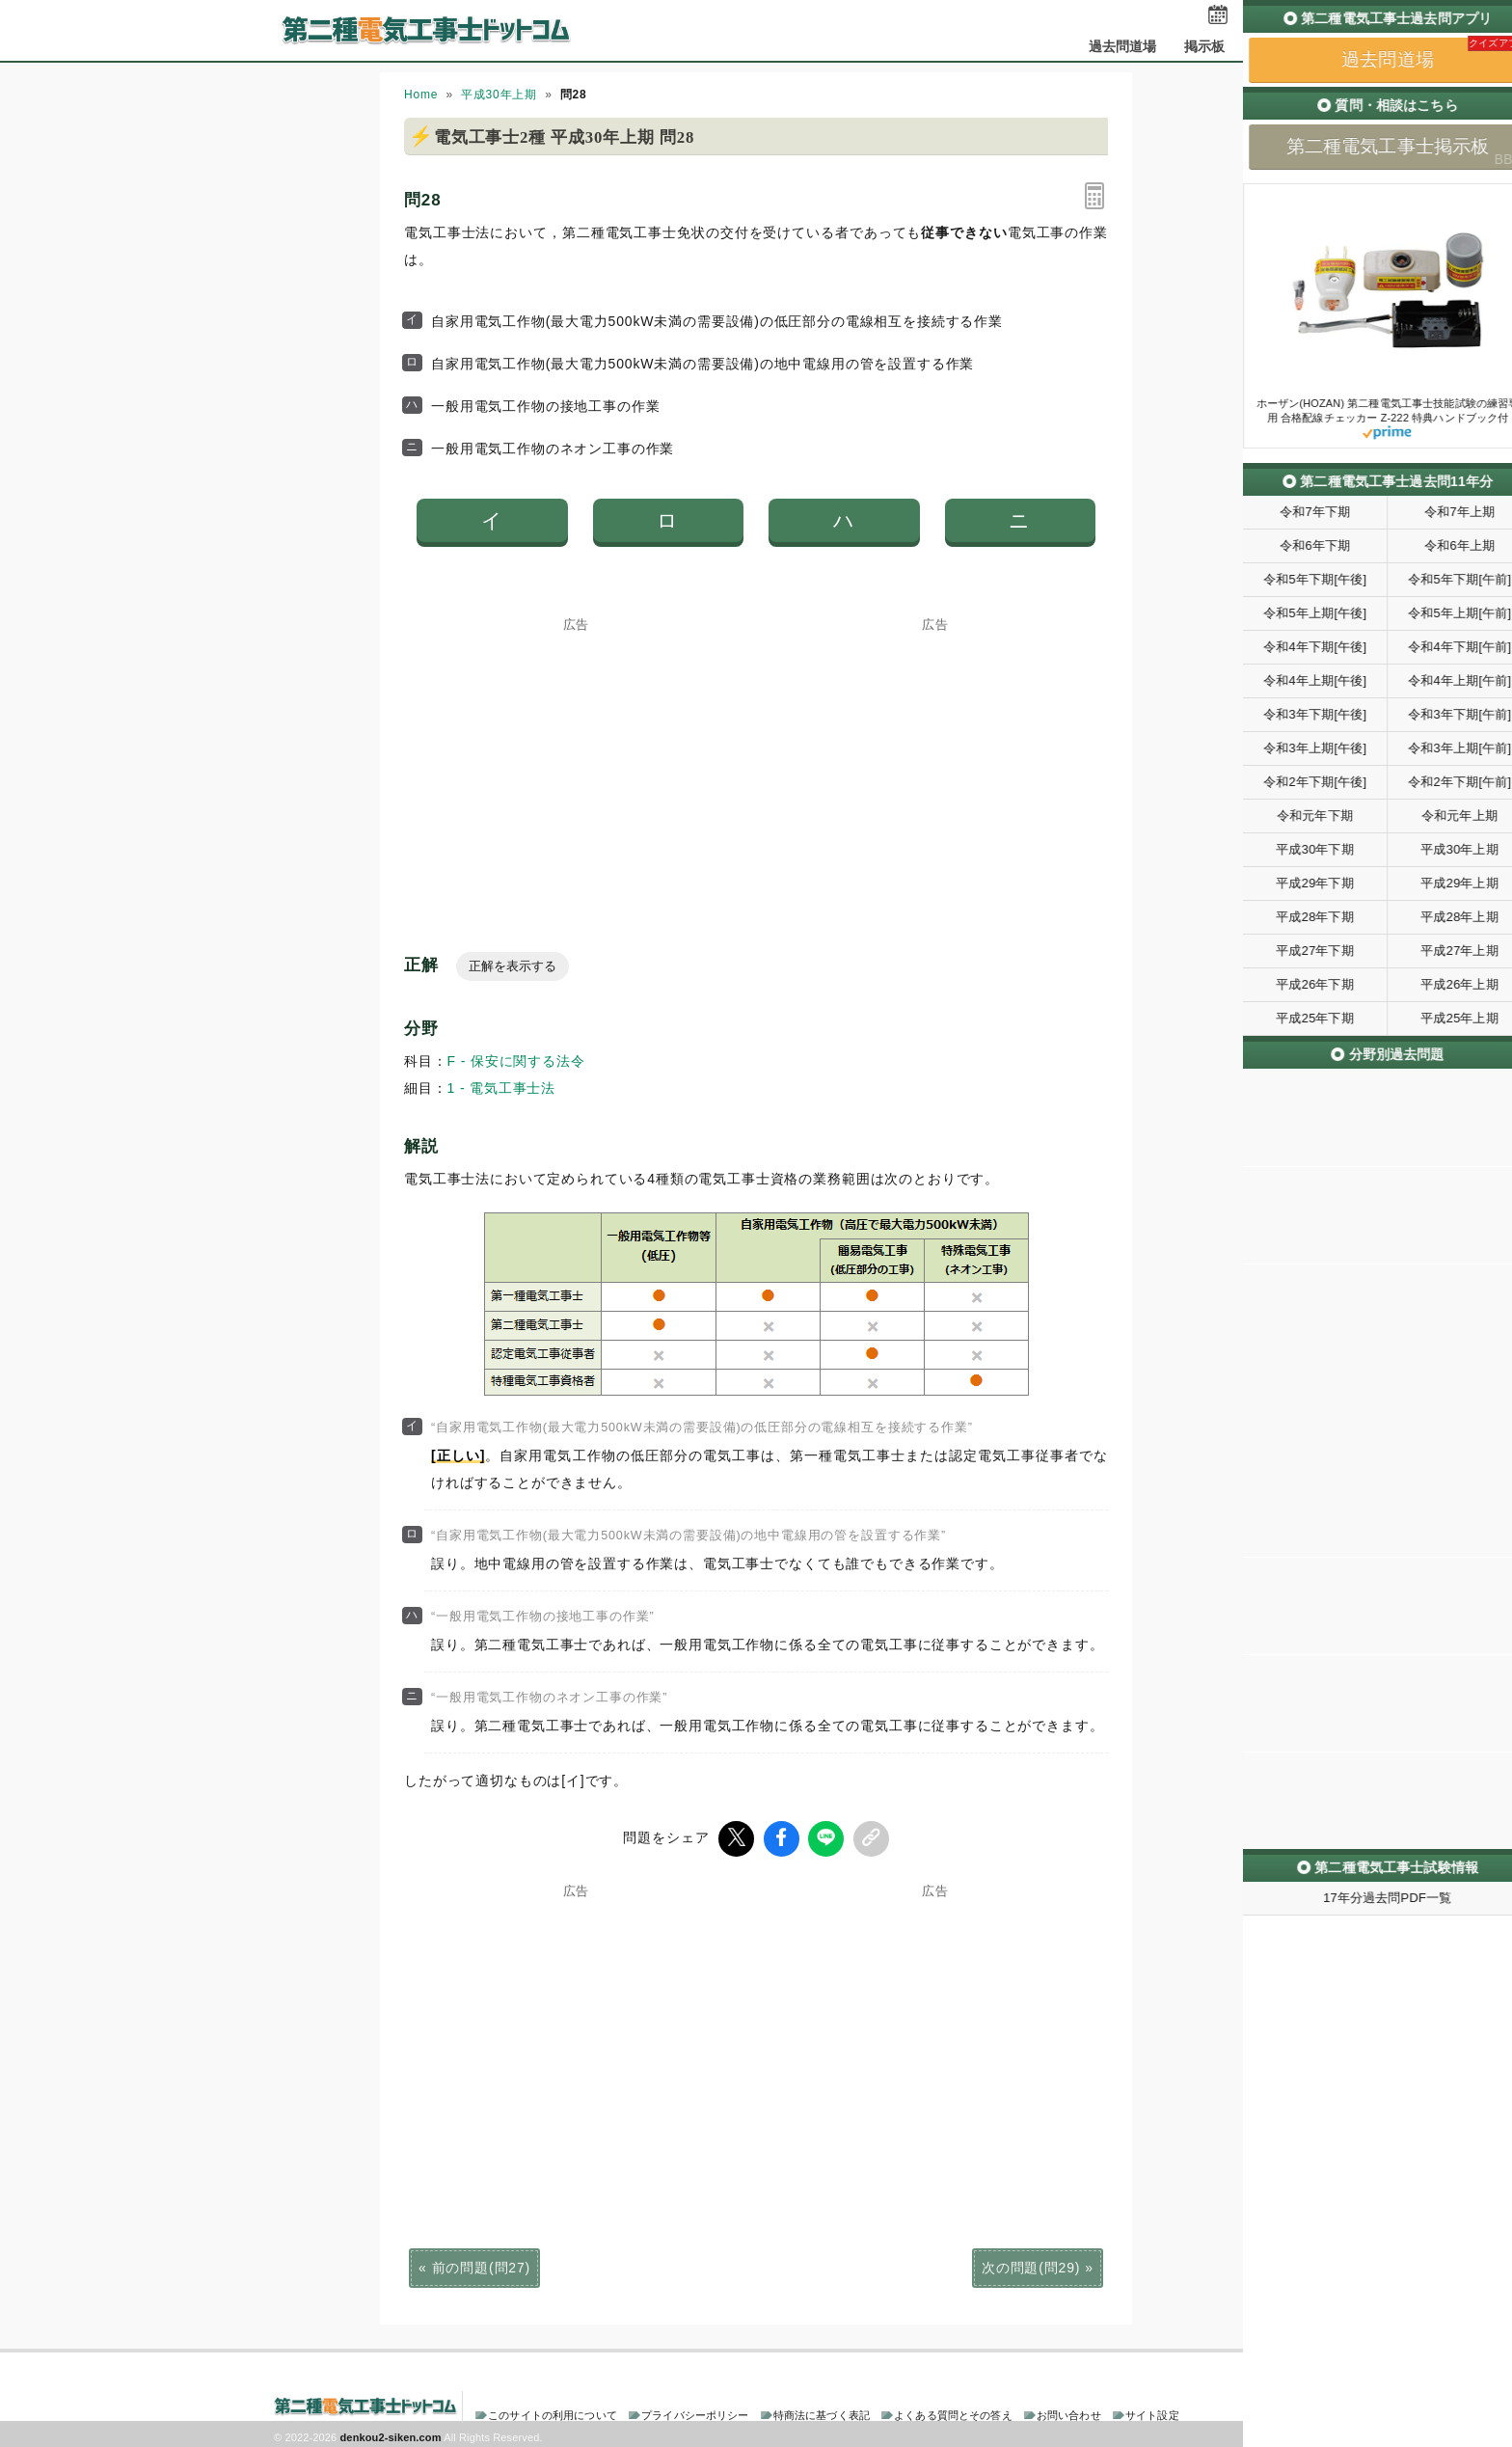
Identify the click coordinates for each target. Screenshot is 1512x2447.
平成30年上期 (499, 94)
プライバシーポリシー (694, 2412)
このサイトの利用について (552, 2412)
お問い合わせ (1069, 2412)
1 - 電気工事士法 (501, 1088)
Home (421, 94)
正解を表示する (512, 966)
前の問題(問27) (481, 2264)
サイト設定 (1152, 2412)
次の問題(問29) (1031, 2264)
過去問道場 (1123, 46)
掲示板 (1204, 46)
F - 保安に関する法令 (516, 1061)
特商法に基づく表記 (821, 2412)
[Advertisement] (576, 751)
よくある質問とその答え (953, 2412)
